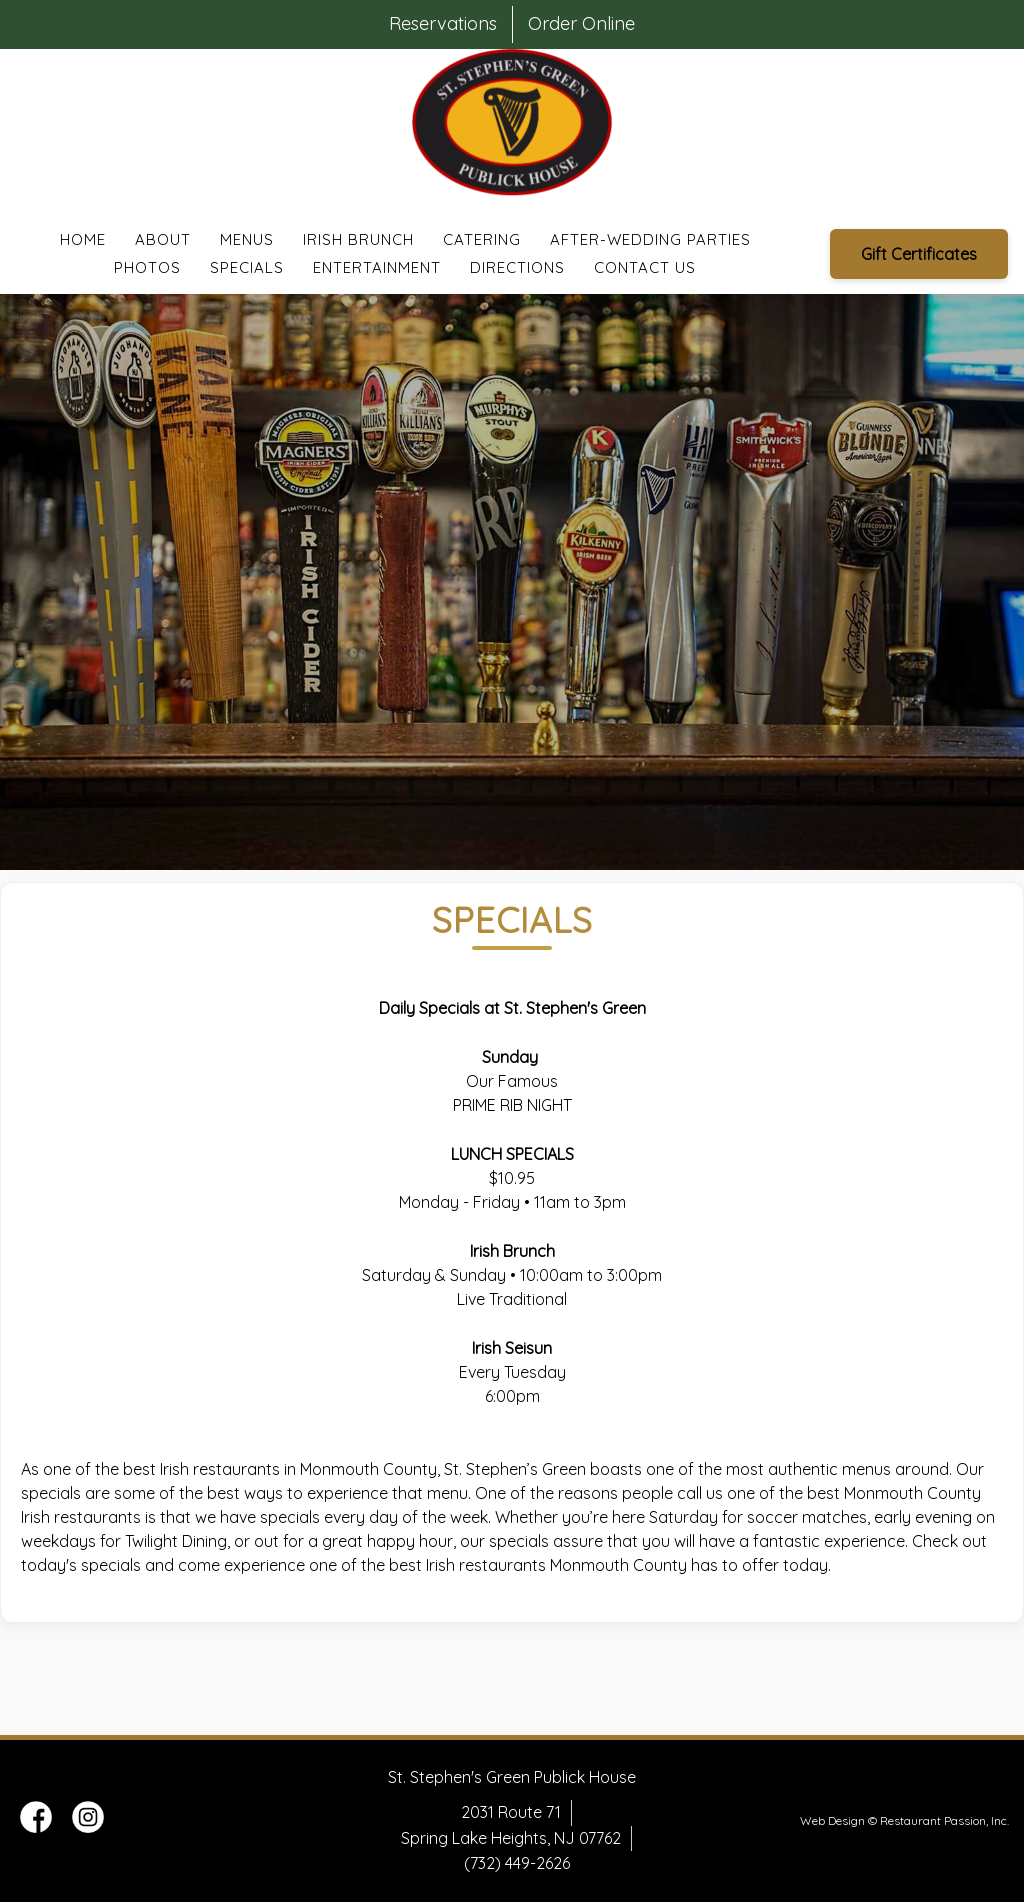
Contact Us (645, 267)
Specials (247, 267)
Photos (147, 267)
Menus (247, 239)
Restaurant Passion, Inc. (944, 1820)
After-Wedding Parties (650, 239)
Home (83, 239)
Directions (517, 267)
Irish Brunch (358, 239)
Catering (482, 239)
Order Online (581, 23)
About (163, 239)
